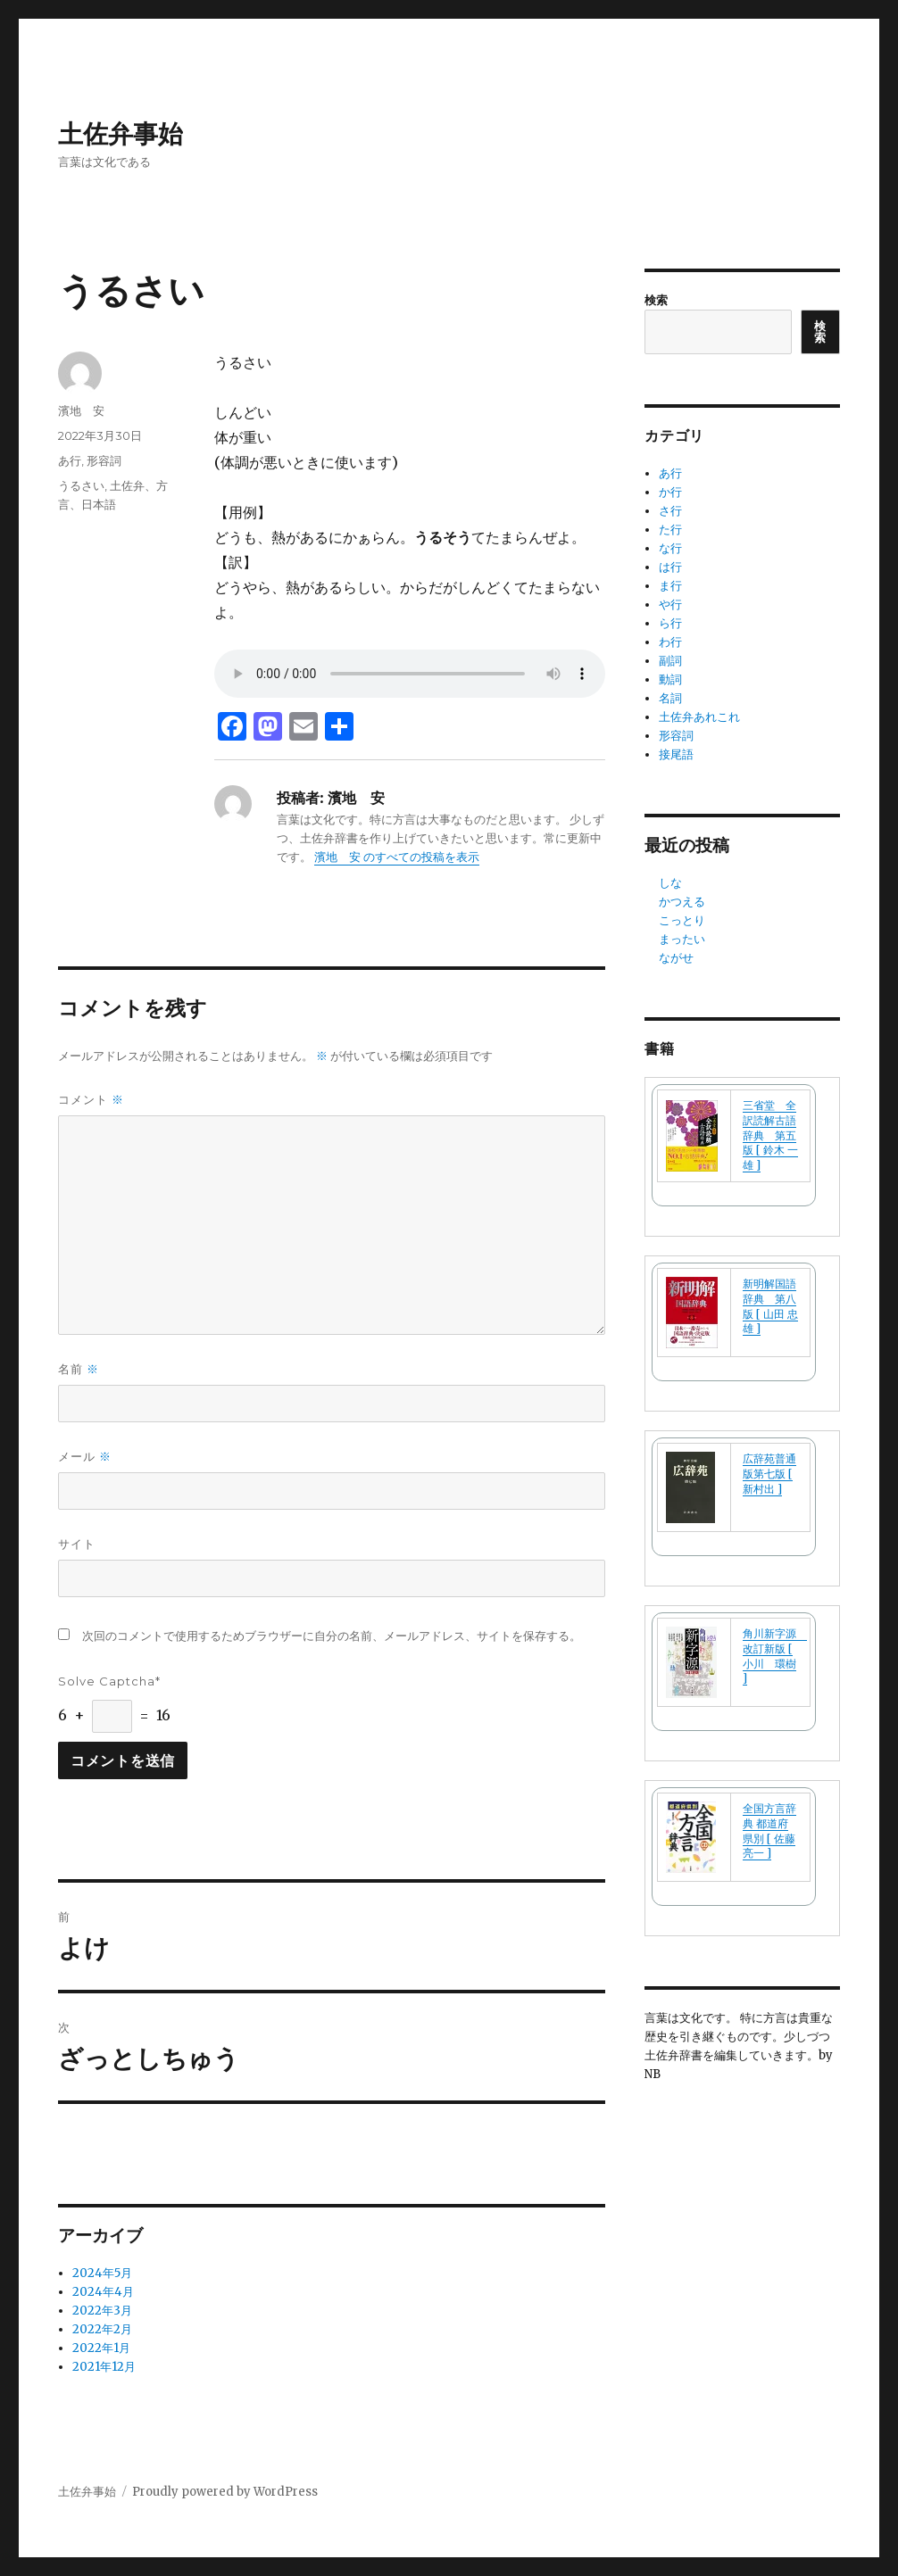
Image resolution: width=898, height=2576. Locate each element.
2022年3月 (102, 2310)
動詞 (670, 679)
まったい (682, 939)
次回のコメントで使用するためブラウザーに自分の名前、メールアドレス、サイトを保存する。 (331, 1636)
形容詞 (104, 460)
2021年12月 (104, 2366)
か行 (670, 492)
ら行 (670, 623)
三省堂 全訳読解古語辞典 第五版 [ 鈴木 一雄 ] (770, 1135)
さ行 (670, 510)
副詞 (670, 660)
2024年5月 (102, 2273)
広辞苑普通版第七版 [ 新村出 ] (769, 1473)
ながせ (676, 957)
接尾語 (676, 754)
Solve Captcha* (109, 1681)
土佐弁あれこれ (699, 717)
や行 (670, 604)
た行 (670, 529)
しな (670, 882)
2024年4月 (103, 2291)
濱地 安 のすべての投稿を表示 (396, 857)
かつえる (682, 901)
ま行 (670, 585)
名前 (78, 1369)
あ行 (69, 460)
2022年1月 (101, 2348)
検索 (656, 300)
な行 (670, 548)
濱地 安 (81, 410)
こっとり (682, 920)
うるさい (81, 485)
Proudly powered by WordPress (225, 2491)
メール (85, 1456)
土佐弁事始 (120, 134)
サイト (77, 1543)
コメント (91, 1099)
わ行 (670, 642)
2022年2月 (102, 2329)
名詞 (670, 698)
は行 (670, 567)
